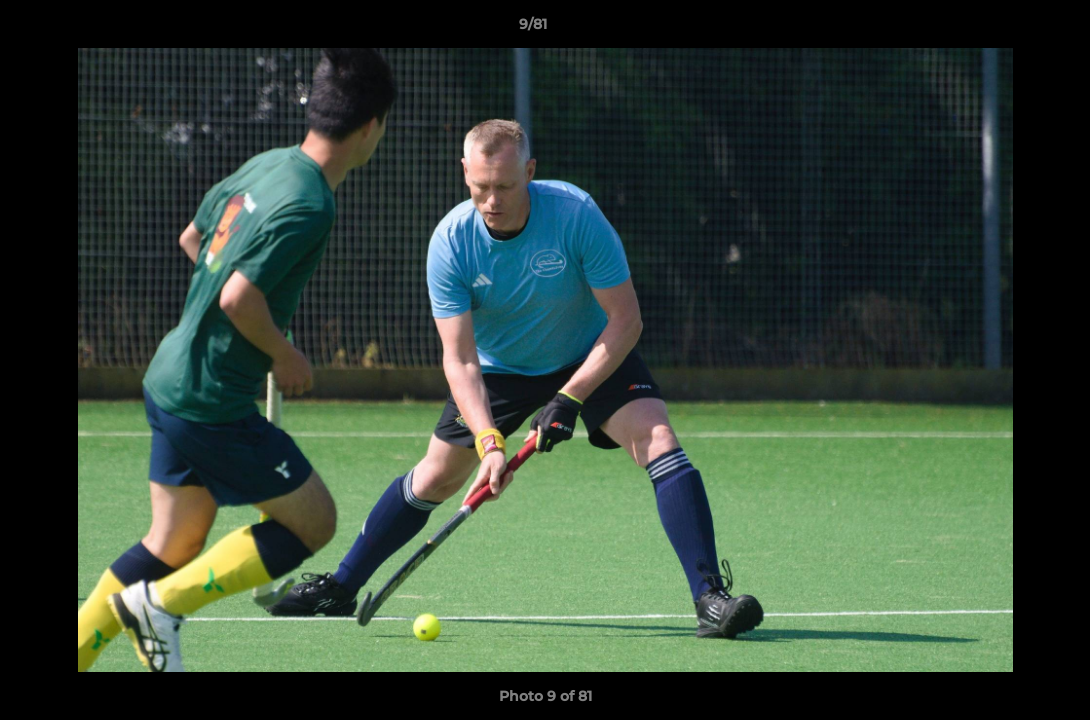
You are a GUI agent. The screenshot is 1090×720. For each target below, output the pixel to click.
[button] (1006, 29)
